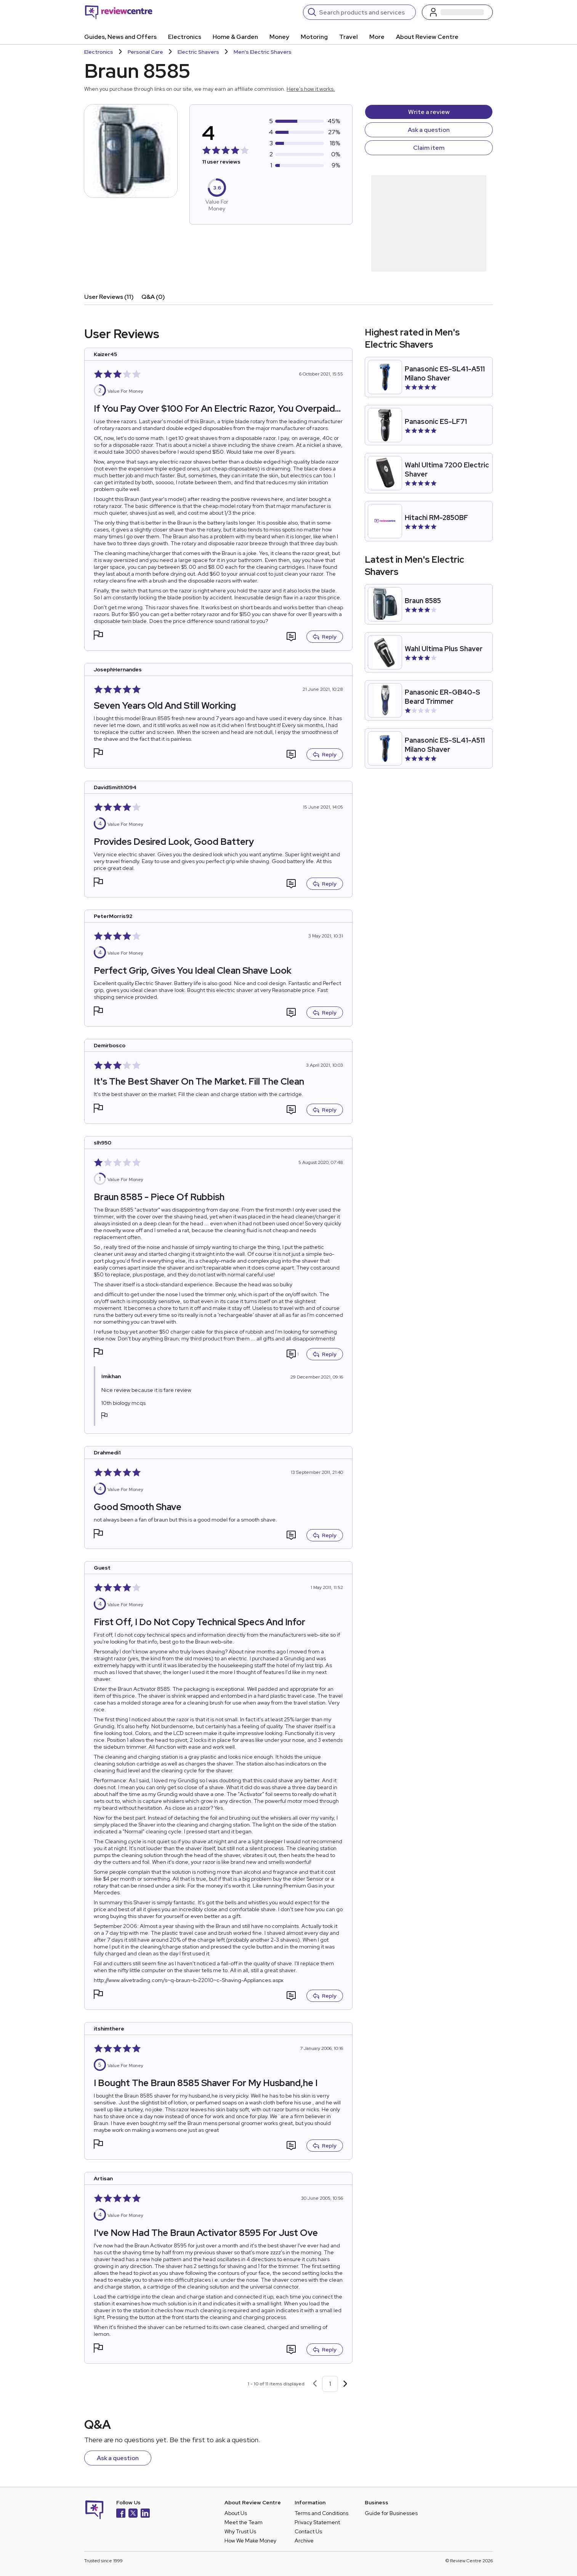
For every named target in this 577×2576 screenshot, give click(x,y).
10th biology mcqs (123, 1403)
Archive (304, 2540)
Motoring (314, 37)
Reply (325, 636)
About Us (235, 2513)
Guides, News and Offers (120, 37)
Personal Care (145, 51)
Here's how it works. (311, 88)
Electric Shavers (198, 51)
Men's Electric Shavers (263, 51)
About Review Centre (427, 37)
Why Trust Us (240, 2531)
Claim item (428, 148)
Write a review (429, 112)
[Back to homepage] (118, 12)
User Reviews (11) (109, 297)
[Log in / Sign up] (457, 12)
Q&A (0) (153, 297)
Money (279, 37)
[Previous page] (315, 2384)
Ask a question (429, 130)
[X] (133, 2514)
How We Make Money (250, 2540)
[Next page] (345, 2384)
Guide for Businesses (391, 2513)
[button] (98, 636)
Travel (348, 37)
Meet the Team (243, 2522)
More (377, 37)
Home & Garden (235, 37)
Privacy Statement (317, 2522)
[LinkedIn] (145, 2514)
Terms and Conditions (321, 2513)
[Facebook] (120, 2514)
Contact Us (308, 2531)
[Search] (365, 12)
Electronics (184, 37)
